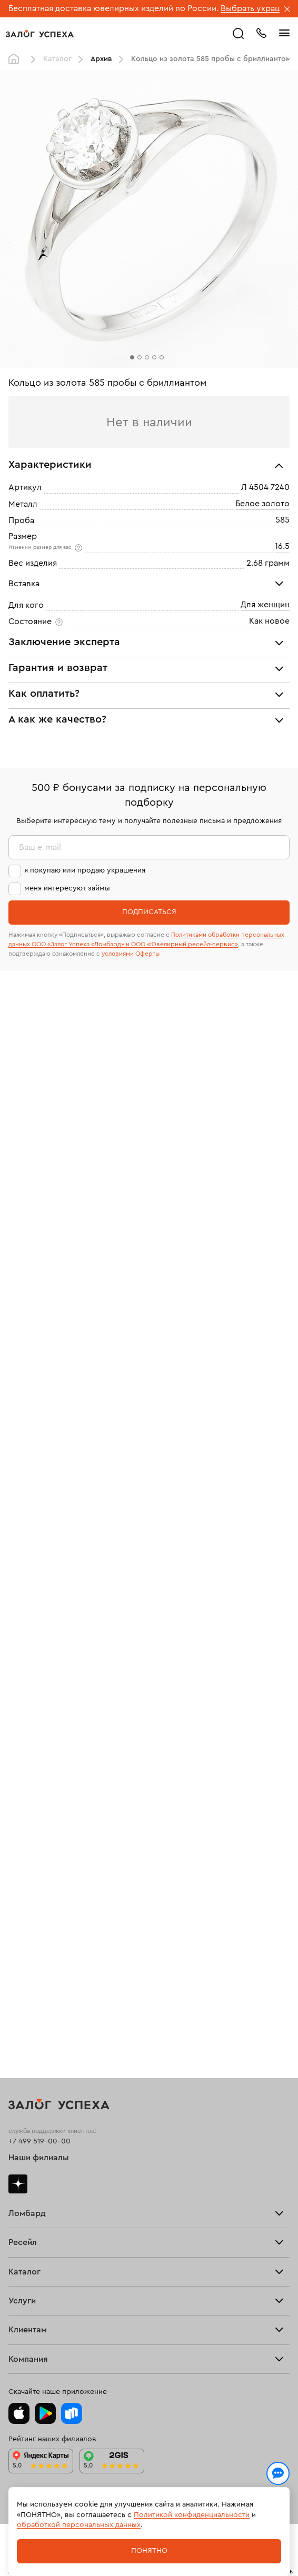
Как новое (269, 621)
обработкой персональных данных (79, 2525)
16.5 (282, 546)
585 (282, 520)
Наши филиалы (38, 2157)
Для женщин (265, 604)
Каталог (57, 59)
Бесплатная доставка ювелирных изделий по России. (113, 8)
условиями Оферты (131, 953)
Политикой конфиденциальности (192, 2515)
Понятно (149, 2550)
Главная (16, 59)
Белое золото (262, 503)
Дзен (17, 2183)
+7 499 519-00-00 (39, 2141)
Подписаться (149, 912)
